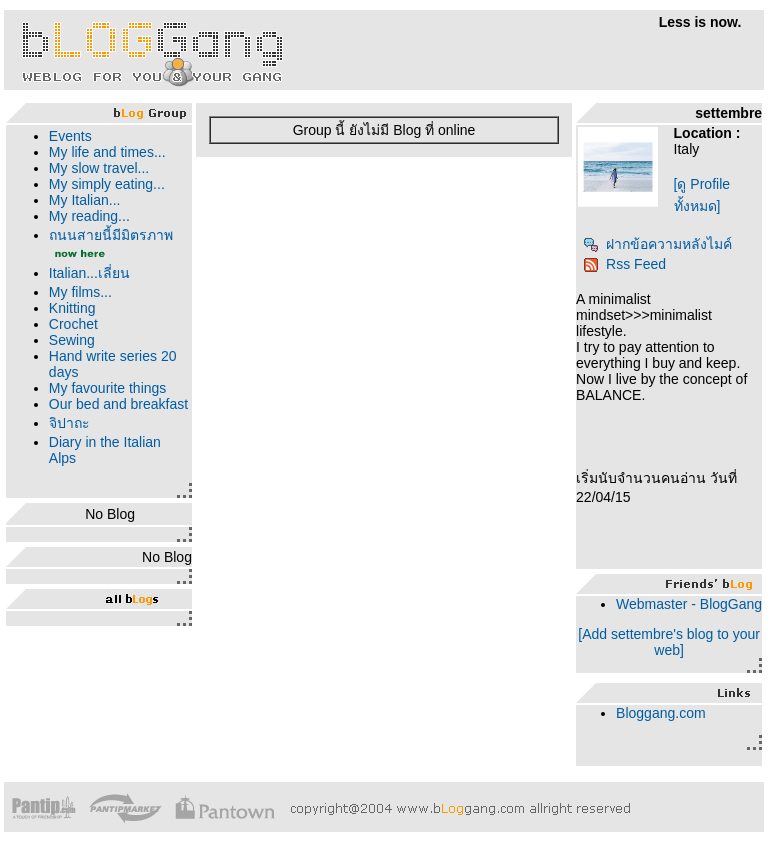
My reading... (89, 216)
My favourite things (108, 388)
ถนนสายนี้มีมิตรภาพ (111, 235)
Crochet (73, 324)
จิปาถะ (69, 423)
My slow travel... (99, 168)
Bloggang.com (661, 713)
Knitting (72, 308)
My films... (80, 292)
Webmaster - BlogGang (689, 604)
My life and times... (107, 152)
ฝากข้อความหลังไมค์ (657, 244)
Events (70, 136)
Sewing (72, 340)
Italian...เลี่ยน (89, 273)
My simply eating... (107, 184)
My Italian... (85, 200)
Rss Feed (624, 264)
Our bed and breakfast (118, 404)
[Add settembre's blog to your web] (669, 642)
